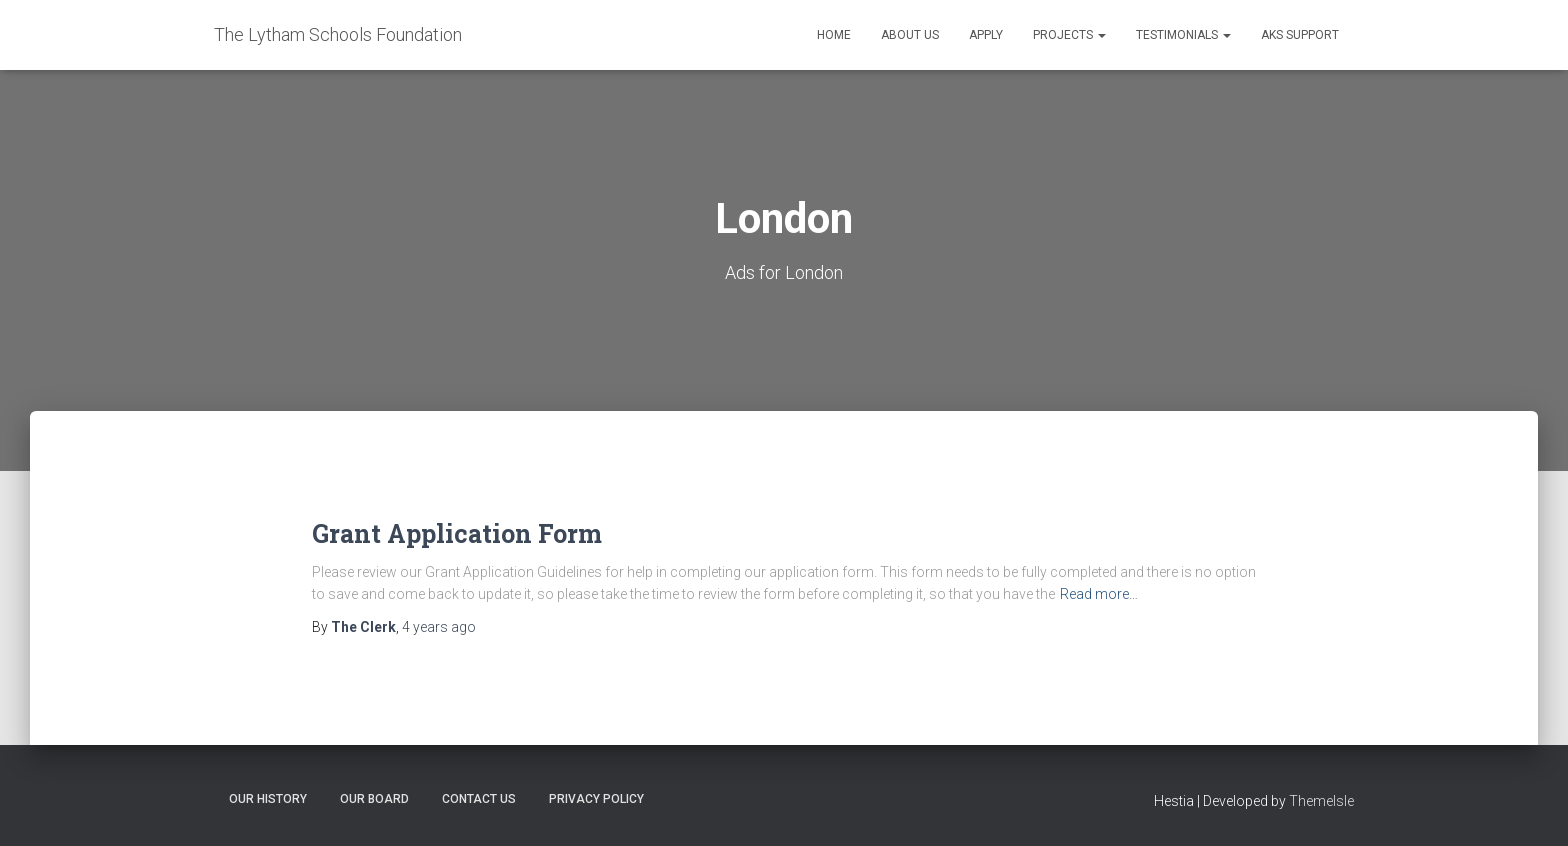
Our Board (374, 799)
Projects (1069, 35)
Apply (986, 35)
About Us (910, 35)
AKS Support (1300, 35)
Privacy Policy (596, 799)
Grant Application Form (457, 533)
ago (439, 627)
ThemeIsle (1321, 801)
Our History (268, 799)
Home (834, 35)
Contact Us (479, 799)
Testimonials (1183, 35)
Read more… (1099, 594)
